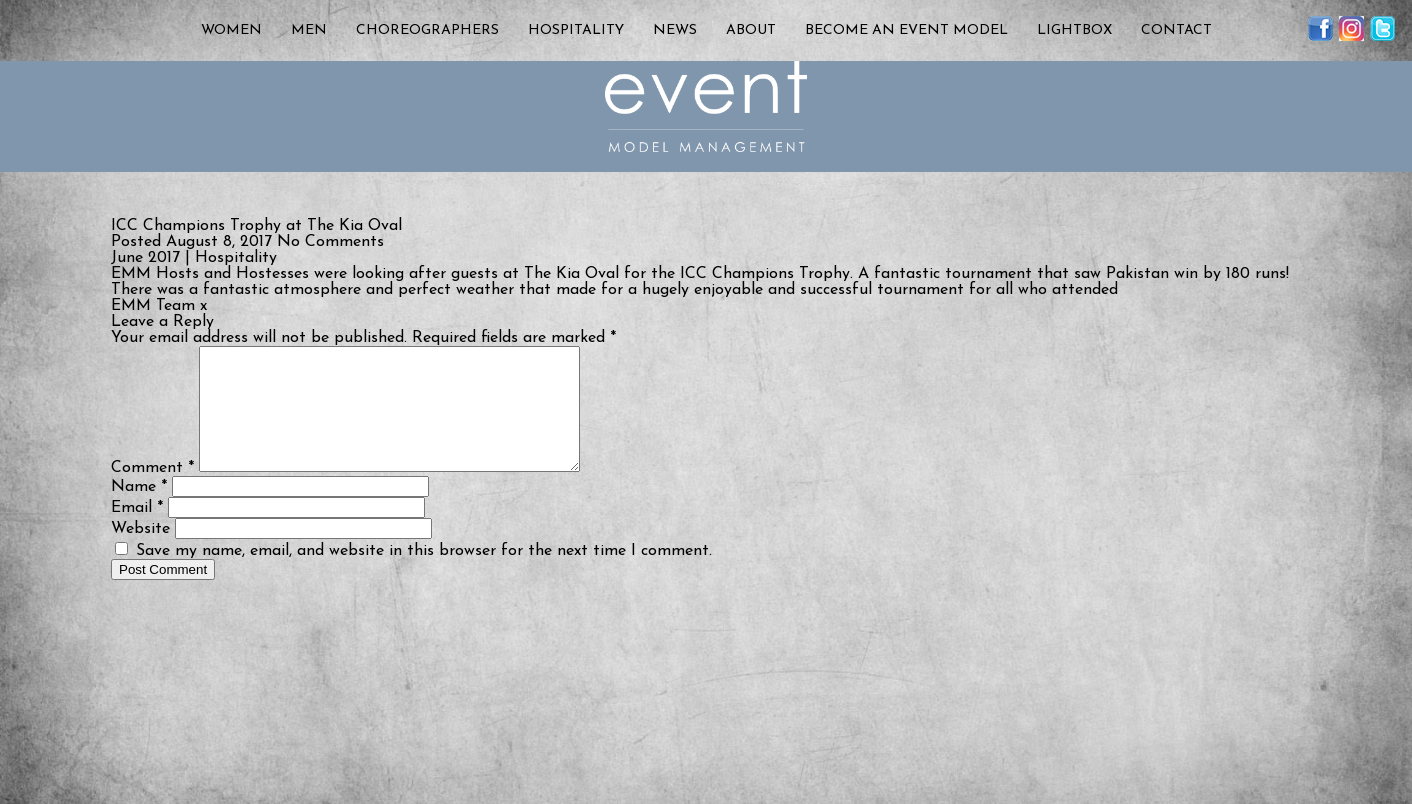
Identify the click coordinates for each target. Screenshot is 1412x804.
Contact (1176, 30)
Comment (152, 492)
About (751, 30)
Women (231, 30)
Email (137, 532)
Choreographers (427, 30)
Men (309, 30)
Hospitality (576, 30)
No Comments (330, 242)
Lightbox (1074, 30)
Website (140, 553)
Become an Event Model (906, 30)
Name (139, 511)
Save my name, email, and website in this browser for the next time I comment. (424, 575)
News (675, 30)
